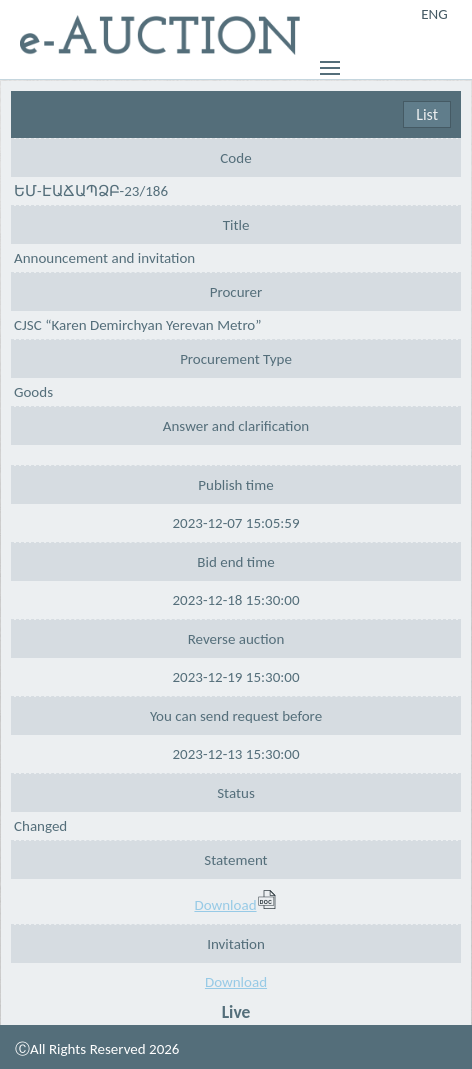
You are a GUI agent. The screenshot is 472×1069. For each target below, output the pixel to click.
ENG (434, 14)
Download (235, 905)
